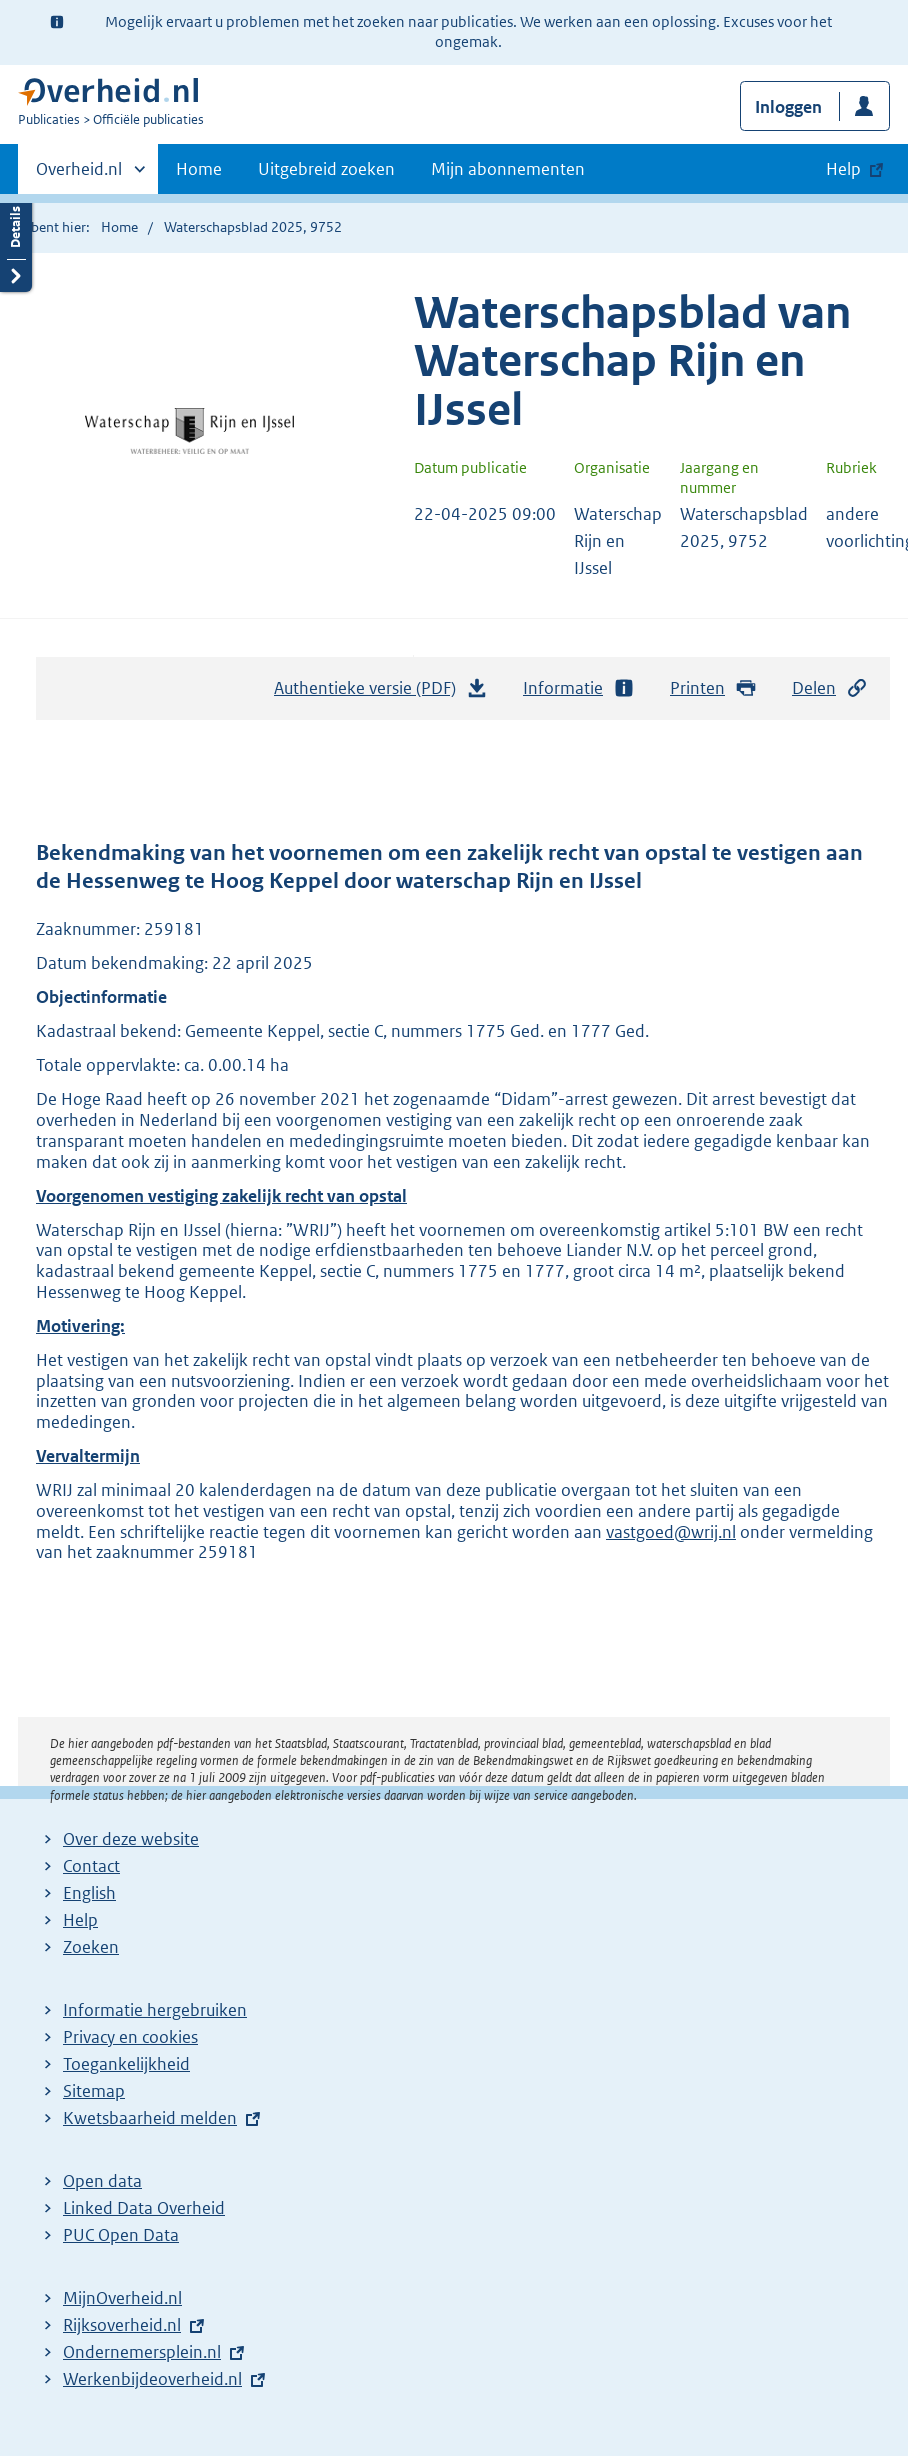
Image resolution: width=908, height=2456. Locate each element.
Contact (91, 1866)
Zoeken (91, 1947)
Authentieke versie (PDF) (381, 693)
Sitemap (94, 2091)
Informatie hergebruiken (155, 2010)
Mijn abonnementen (508, 169)
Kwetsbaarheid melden (150, 2118)
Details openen (16, 242)
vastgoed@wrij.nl (671, 1532)
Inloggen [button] (788, 107)
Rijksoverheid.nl (122, 2325)
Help (80, 1920)
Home (199, 169)
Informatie (579, 688)
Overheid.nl (79, 175)
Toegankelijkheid (126, 2064)
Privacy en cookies (130, 2037)
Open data (102, 2181)
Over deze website (131, 1839)
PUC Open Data (121, 2235)
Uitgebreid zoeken (326, 169)
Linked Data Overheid (144, 2208)
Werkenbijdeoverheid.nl (152, 2379)
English (89, 1893)
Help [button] (843, 169)
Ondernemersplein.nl (142, 2352)
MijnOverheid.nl (122, 2298)
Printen (713, 688)
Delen (830, 688)
